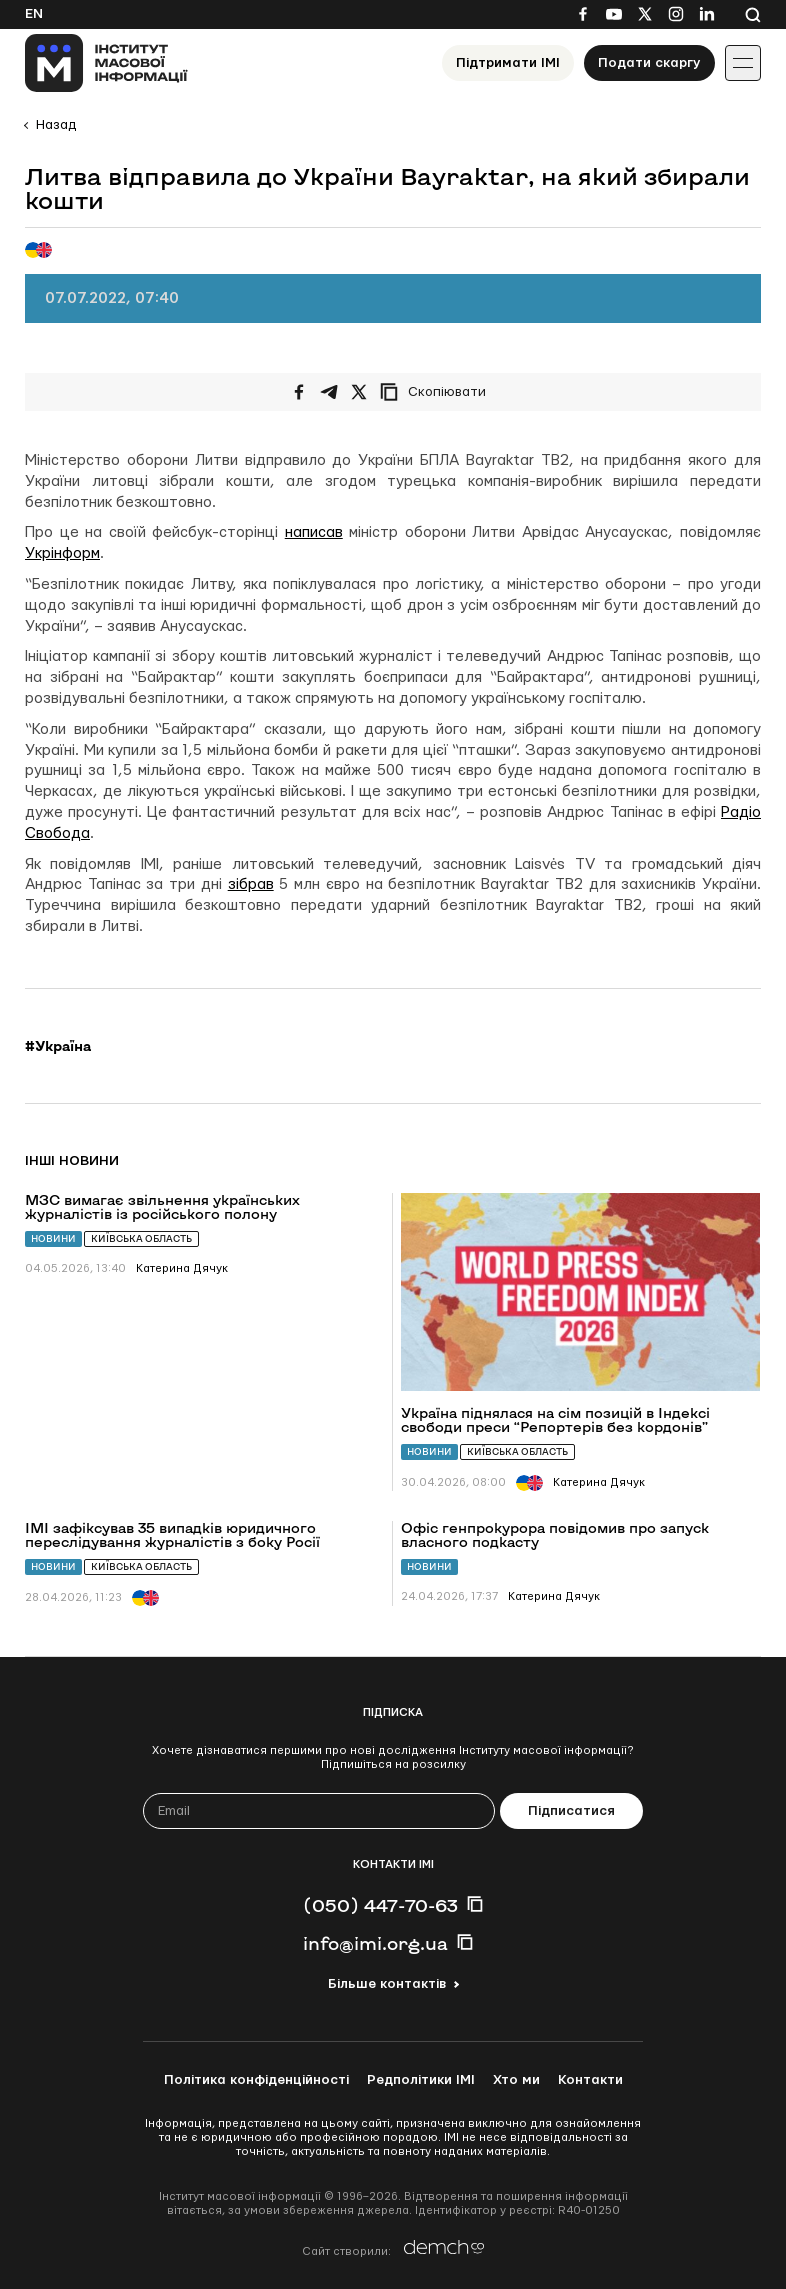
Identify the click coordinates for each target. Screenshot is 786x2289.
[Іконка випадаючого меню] (743, 63)
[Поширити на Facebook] (299, 392)
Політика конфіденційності (256, 2080)
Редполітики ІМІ (421, 2080)
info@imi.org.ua (375, 1943)
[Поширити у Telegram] (329, 392)
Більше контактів (387, 1984)
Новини (53, 1238)
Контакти (590, 2080)
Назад (56, 125)
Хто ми (516, 2080)
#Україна (58, 1046)
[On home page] (106, 63)
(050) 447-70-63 (380, 1905)
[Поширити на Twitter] (359, 392)
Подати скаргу (649, 63)
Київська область (141, 1238)
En (34, 14)
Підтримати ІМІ (508, 63)
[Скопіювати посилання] (438, 392)
